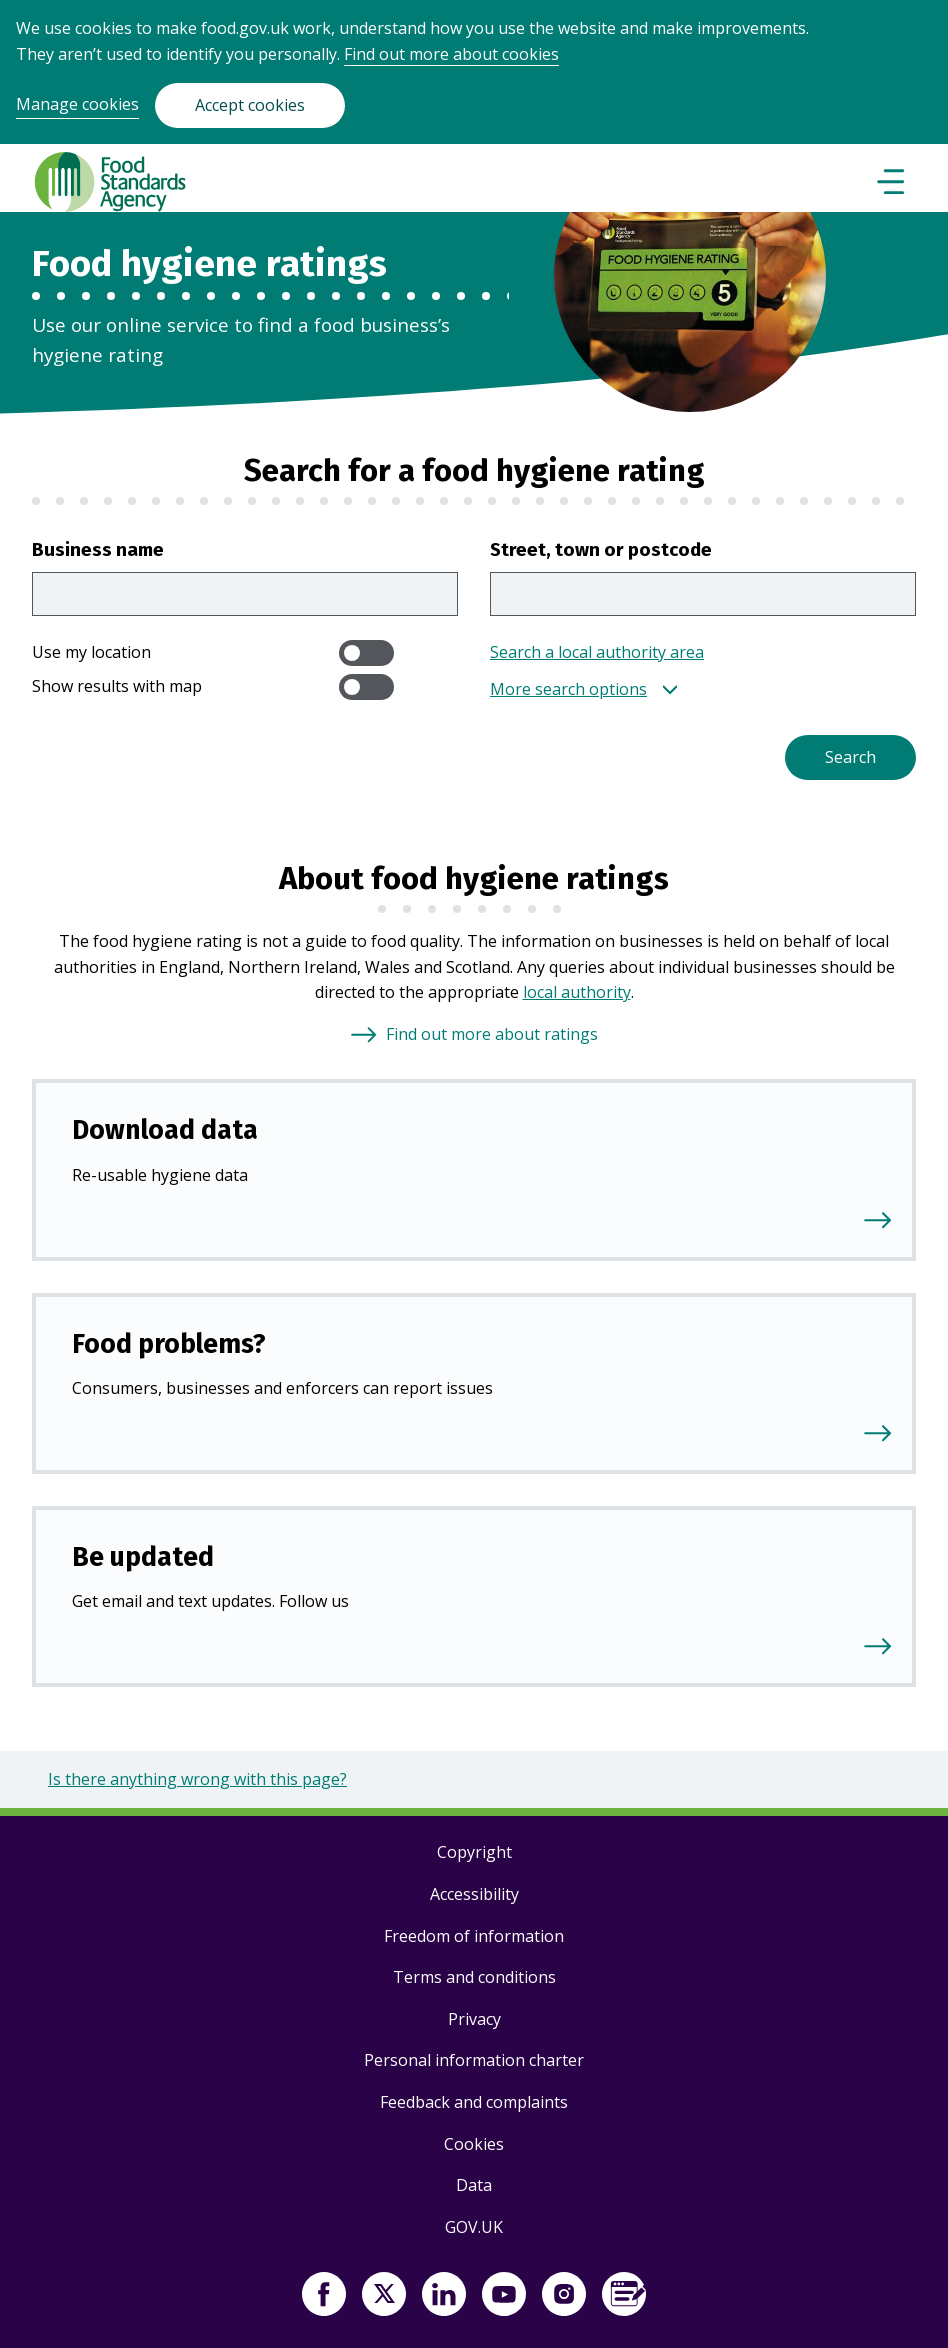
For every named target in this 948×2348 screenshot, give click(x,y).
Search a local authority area (597, 652)
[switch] (366, 653)
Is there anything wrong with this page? (197, 1779)
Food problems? (169, 1344)
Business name (98, 549)
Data (474, 2185)
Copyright (474, 1852)
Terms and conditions (474, 1977)
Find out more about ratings (492, 1034)
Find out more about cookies (451, 54)
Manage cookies (77, 104)
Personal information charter (474, 2060)
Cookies (474, 2144)
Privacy (474, 2019)
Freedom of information (474, 1936)
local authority (577, 992)
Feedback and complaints (474, 2102)
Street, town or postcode (601, 549)
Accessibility (474, 1894)
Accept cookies (250, 105)
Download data (165, 1130)
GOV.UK (474, 2227)
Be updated (143, 1557)
